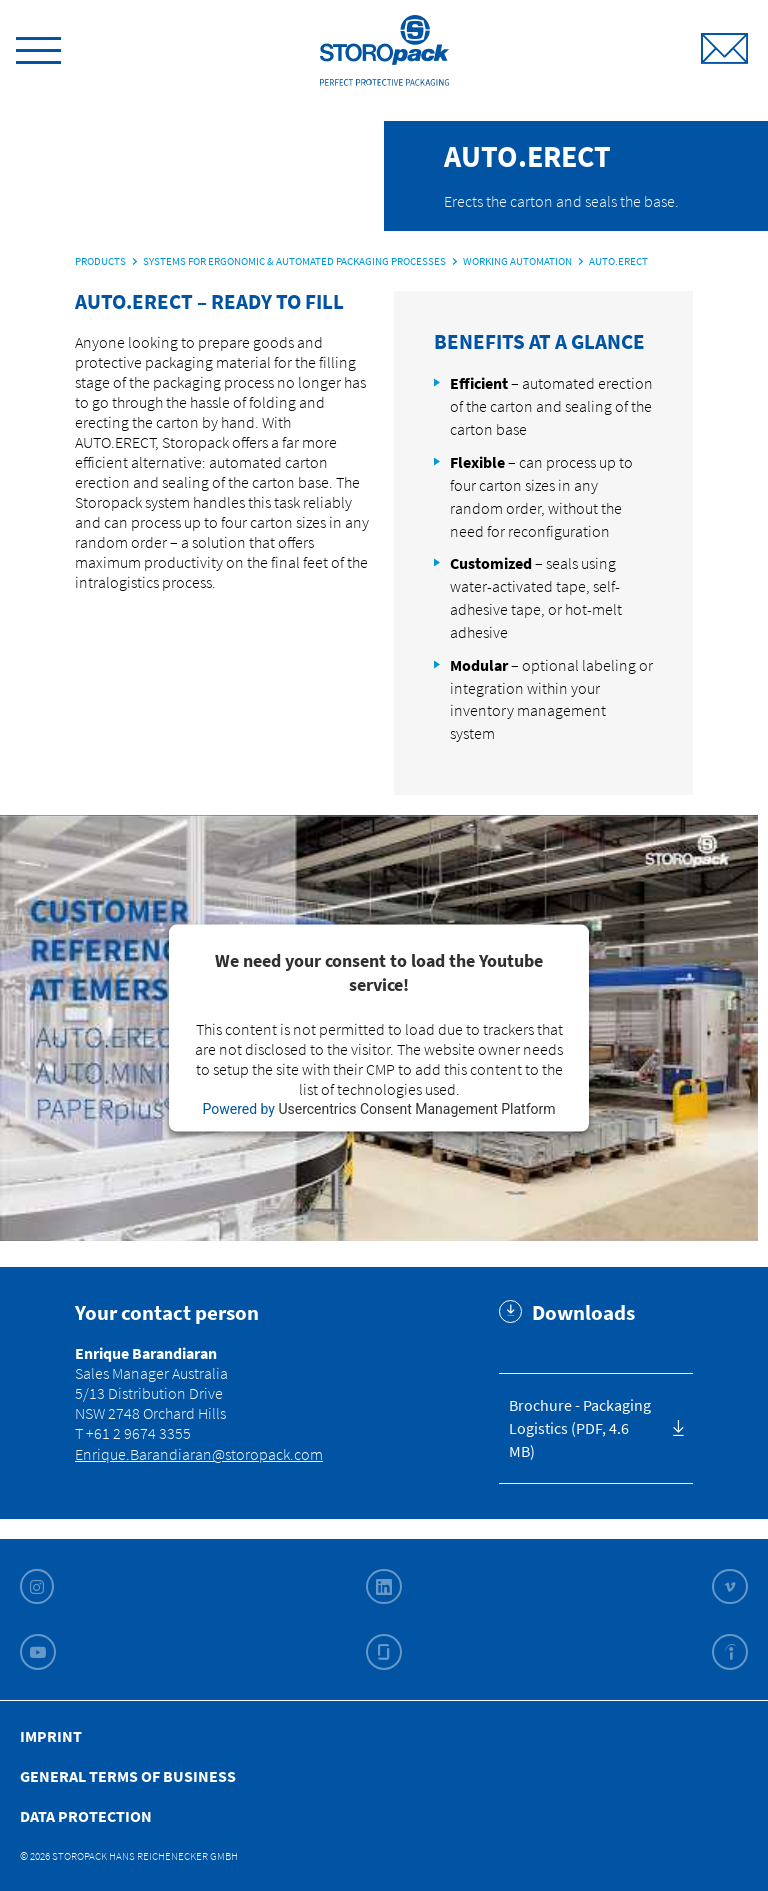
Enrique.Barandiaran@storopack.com (199, 1454)
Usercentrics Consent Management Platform (416, 1109)
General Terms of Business (128, 1776)
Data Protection (86, 1816)
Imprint (51, 1736)
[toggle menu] (38, 47)
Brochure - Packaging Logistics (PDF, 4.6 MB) (580, 1428)
